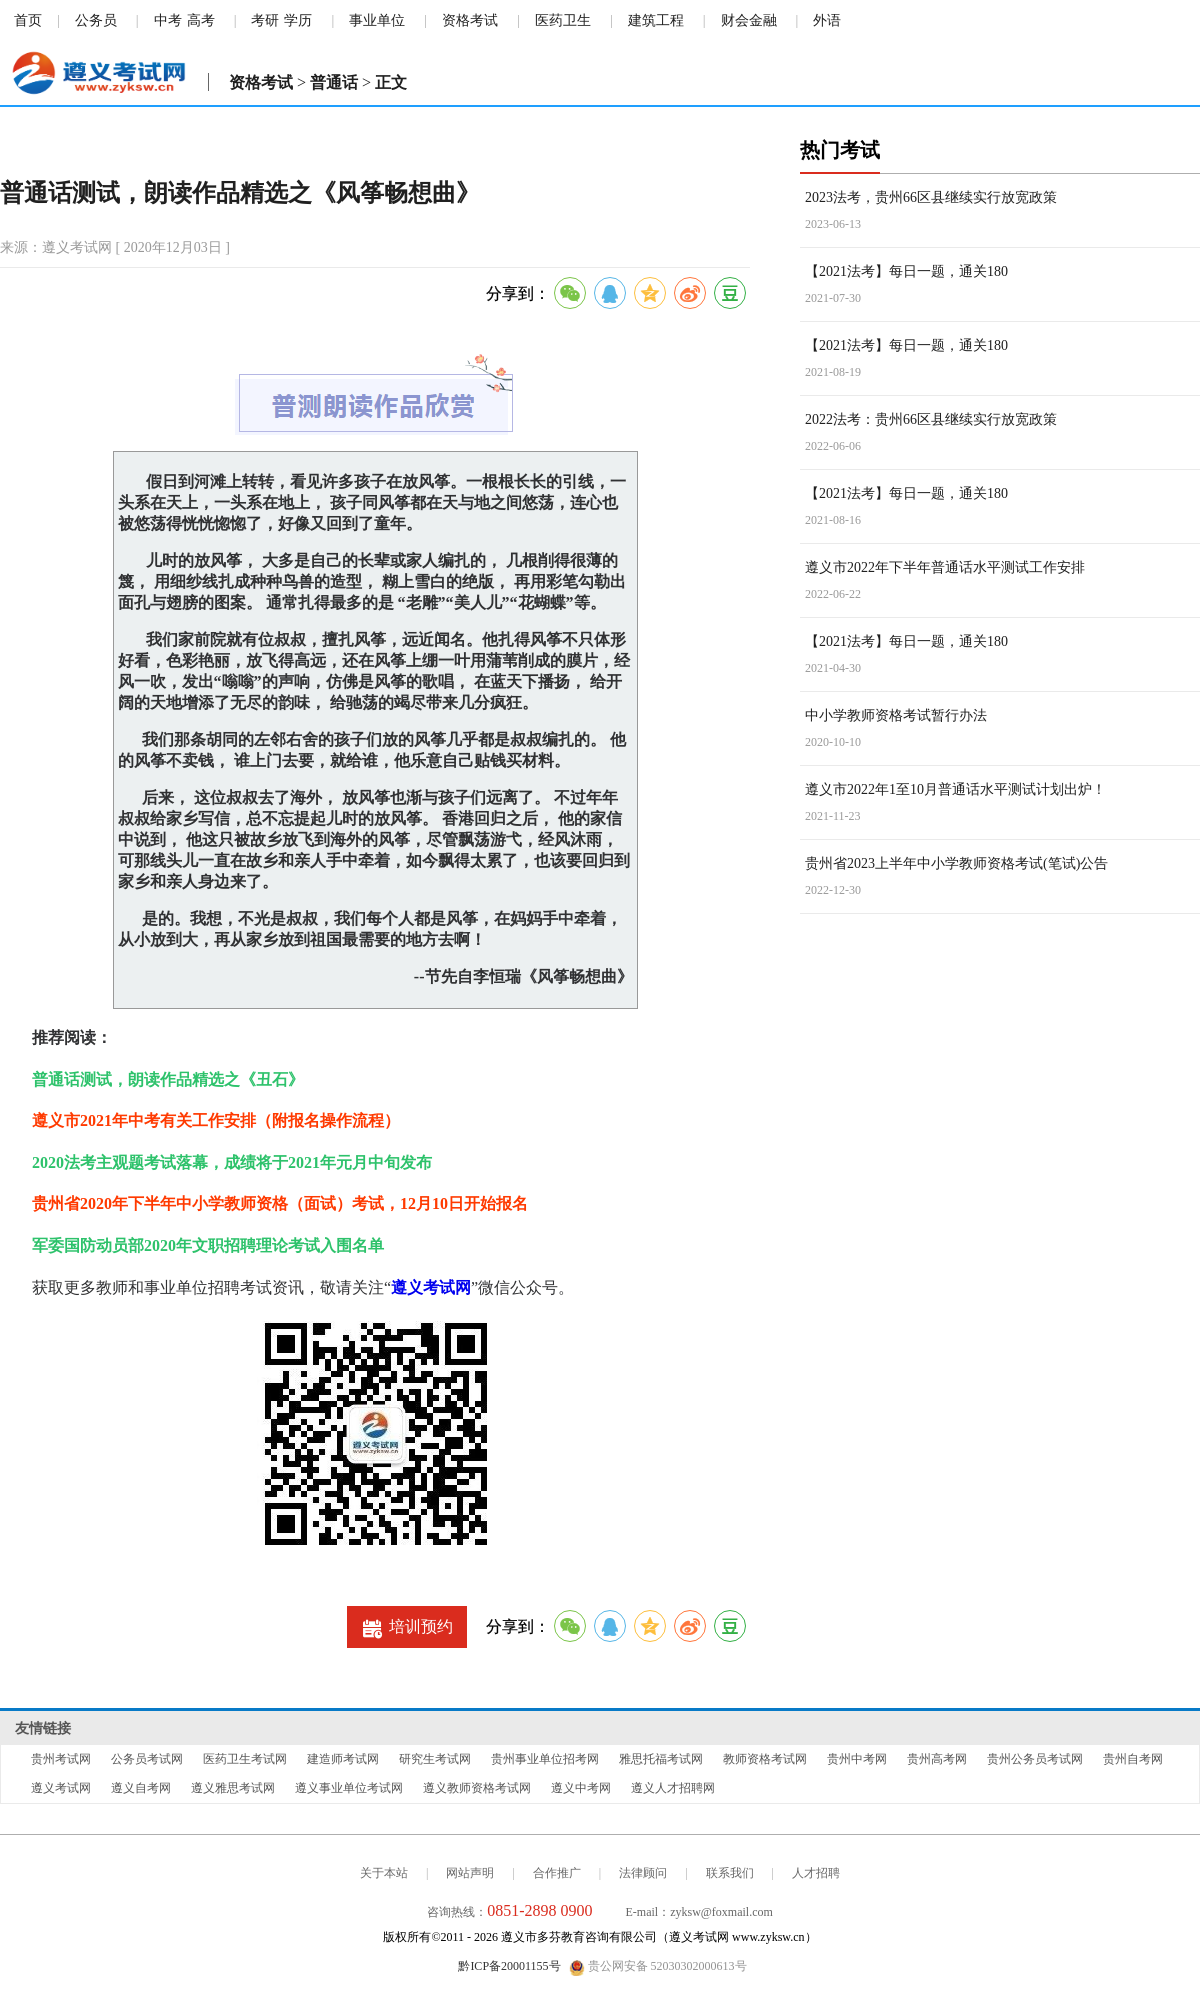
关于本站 (384, 1873)
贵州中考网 (857, 1759)
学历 (298, 20)
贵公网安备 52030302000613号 (658, 1967)
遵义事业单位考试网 (349, 1788)
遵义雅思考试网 (233, 1788)
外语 (827, 20)
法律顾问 (643, 1873)
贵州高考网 (937, 1759)
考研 (265, 20)
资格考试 (470, 20)
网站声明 (470, 1873)
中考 (168, 20)
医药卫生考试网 (245, 1759)
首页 (28, 20)
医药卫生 (563, 20)
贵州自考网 (1133, 1759)
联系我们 (730, 1873)
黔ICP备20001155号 (509, 1966)
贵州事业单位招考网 (545, 1759)
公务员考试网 (147, 1759)
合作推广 (557, 1873)
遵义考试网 (431, 1287)
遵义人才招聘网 (673, 1788)
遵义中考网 (581, 1788)
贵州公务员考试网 (1035, 1759)
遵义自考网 (141, 1788)
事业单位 (377, 20)
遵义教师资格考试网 (477, 1788)
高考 (201, 20)
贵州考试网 (61, 1759)
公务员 (96, 20)
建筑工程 (656, 20)
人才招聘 (816, 1873)
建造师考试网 (343, 1759)
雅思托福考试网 (661, 1759)
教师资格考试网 (765, 1759)
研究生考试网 (435, 1759)
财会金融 (749, 20)
